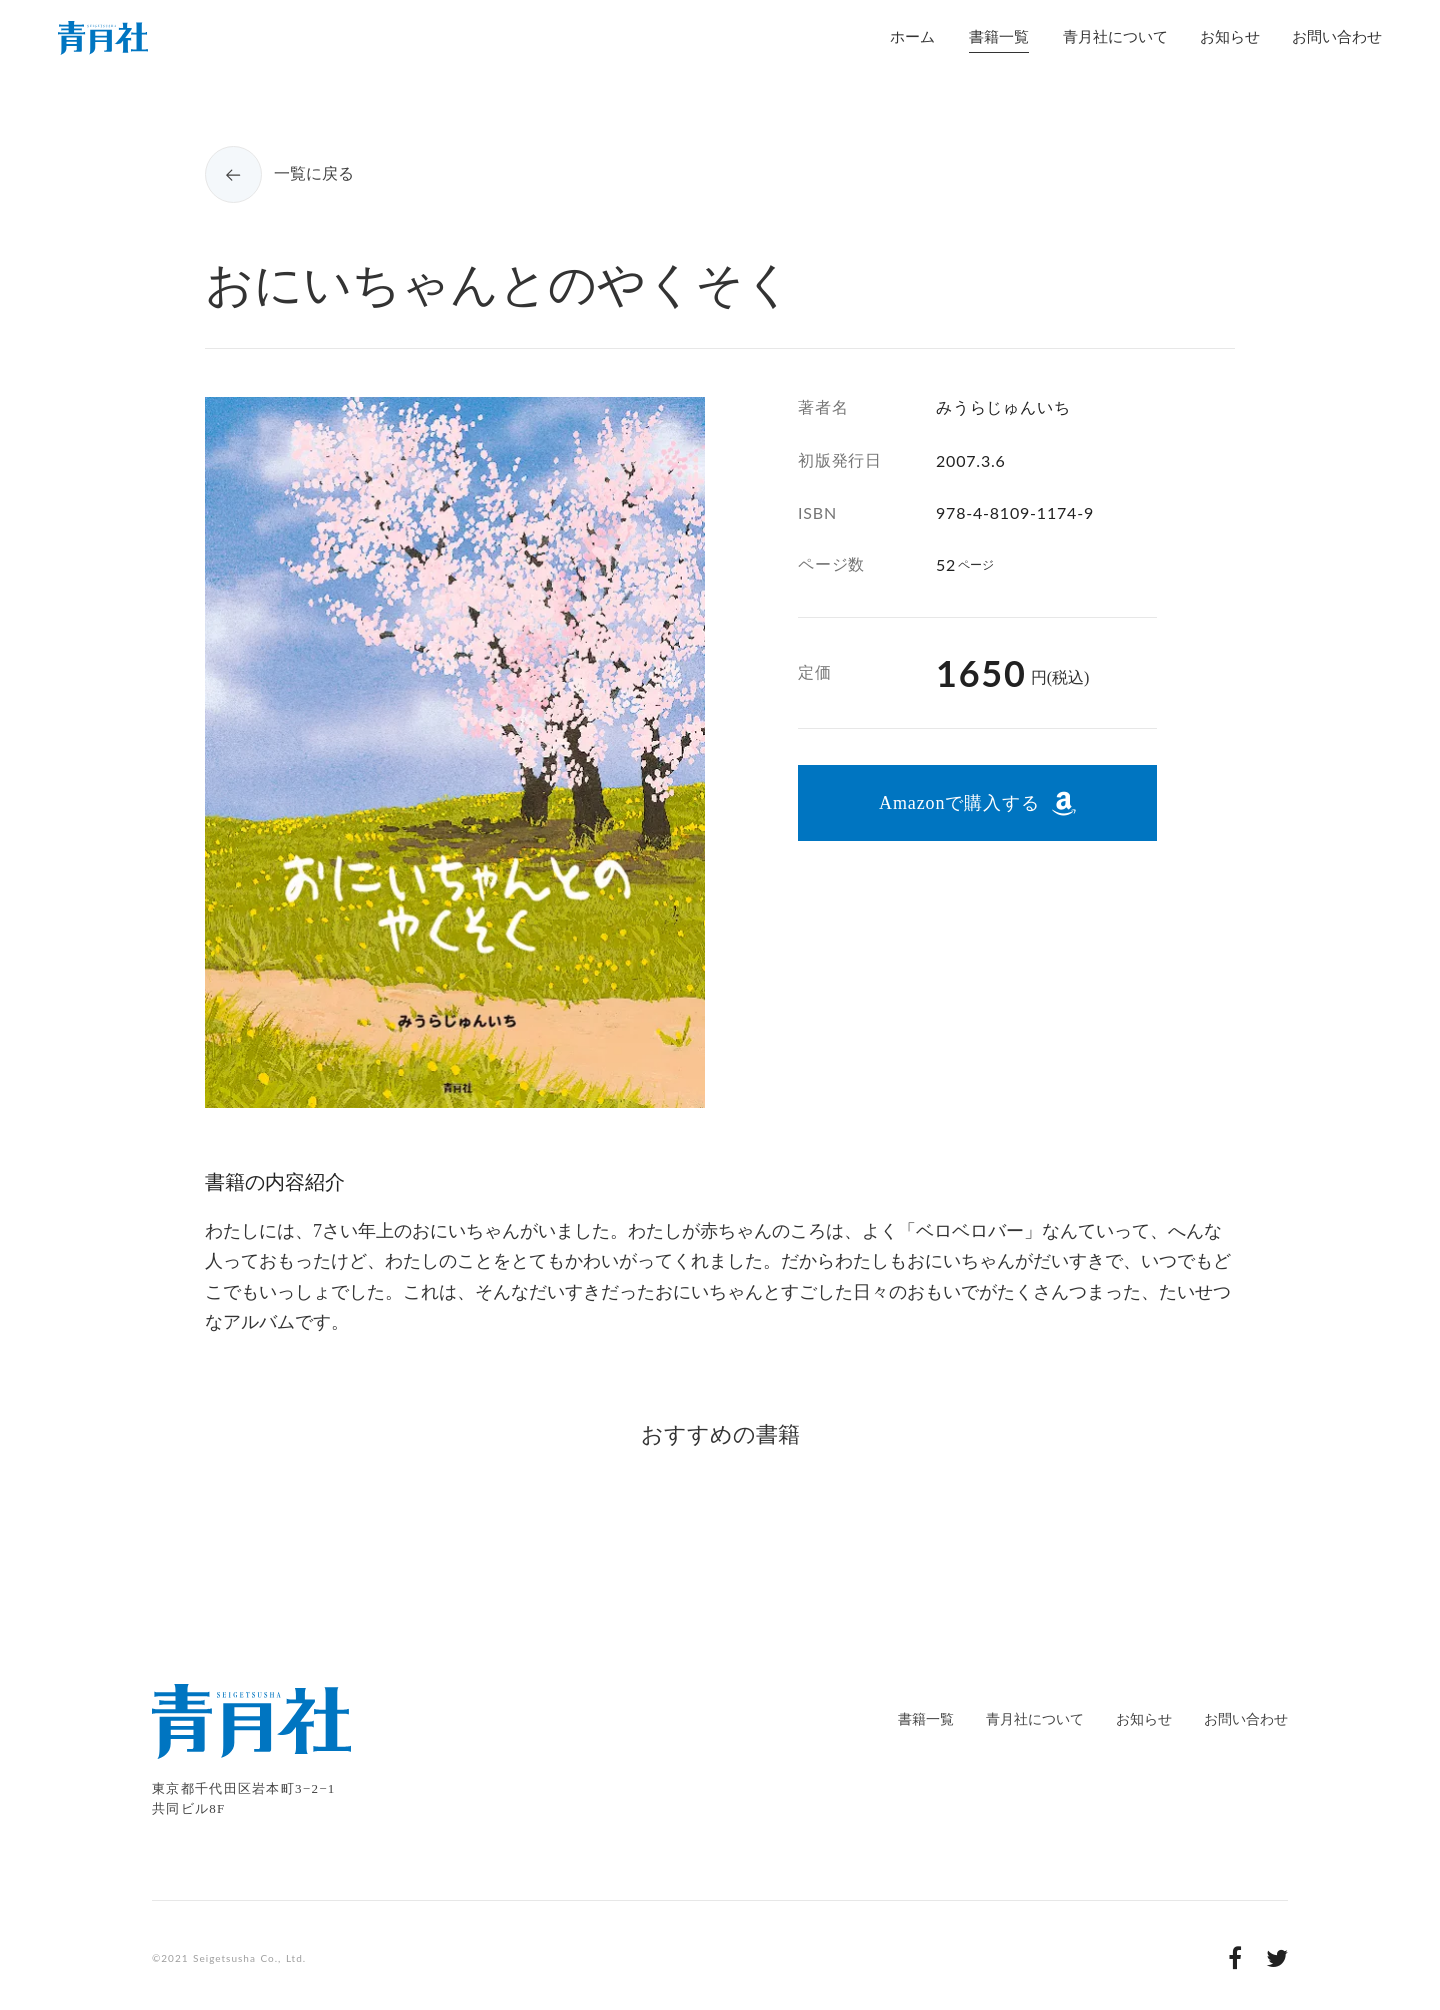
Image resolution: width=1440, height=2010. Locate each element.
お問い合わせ (1246, 1719)
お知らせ (1144, 1719)
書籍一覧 (926, 1719)
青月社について (1035, 1719)
